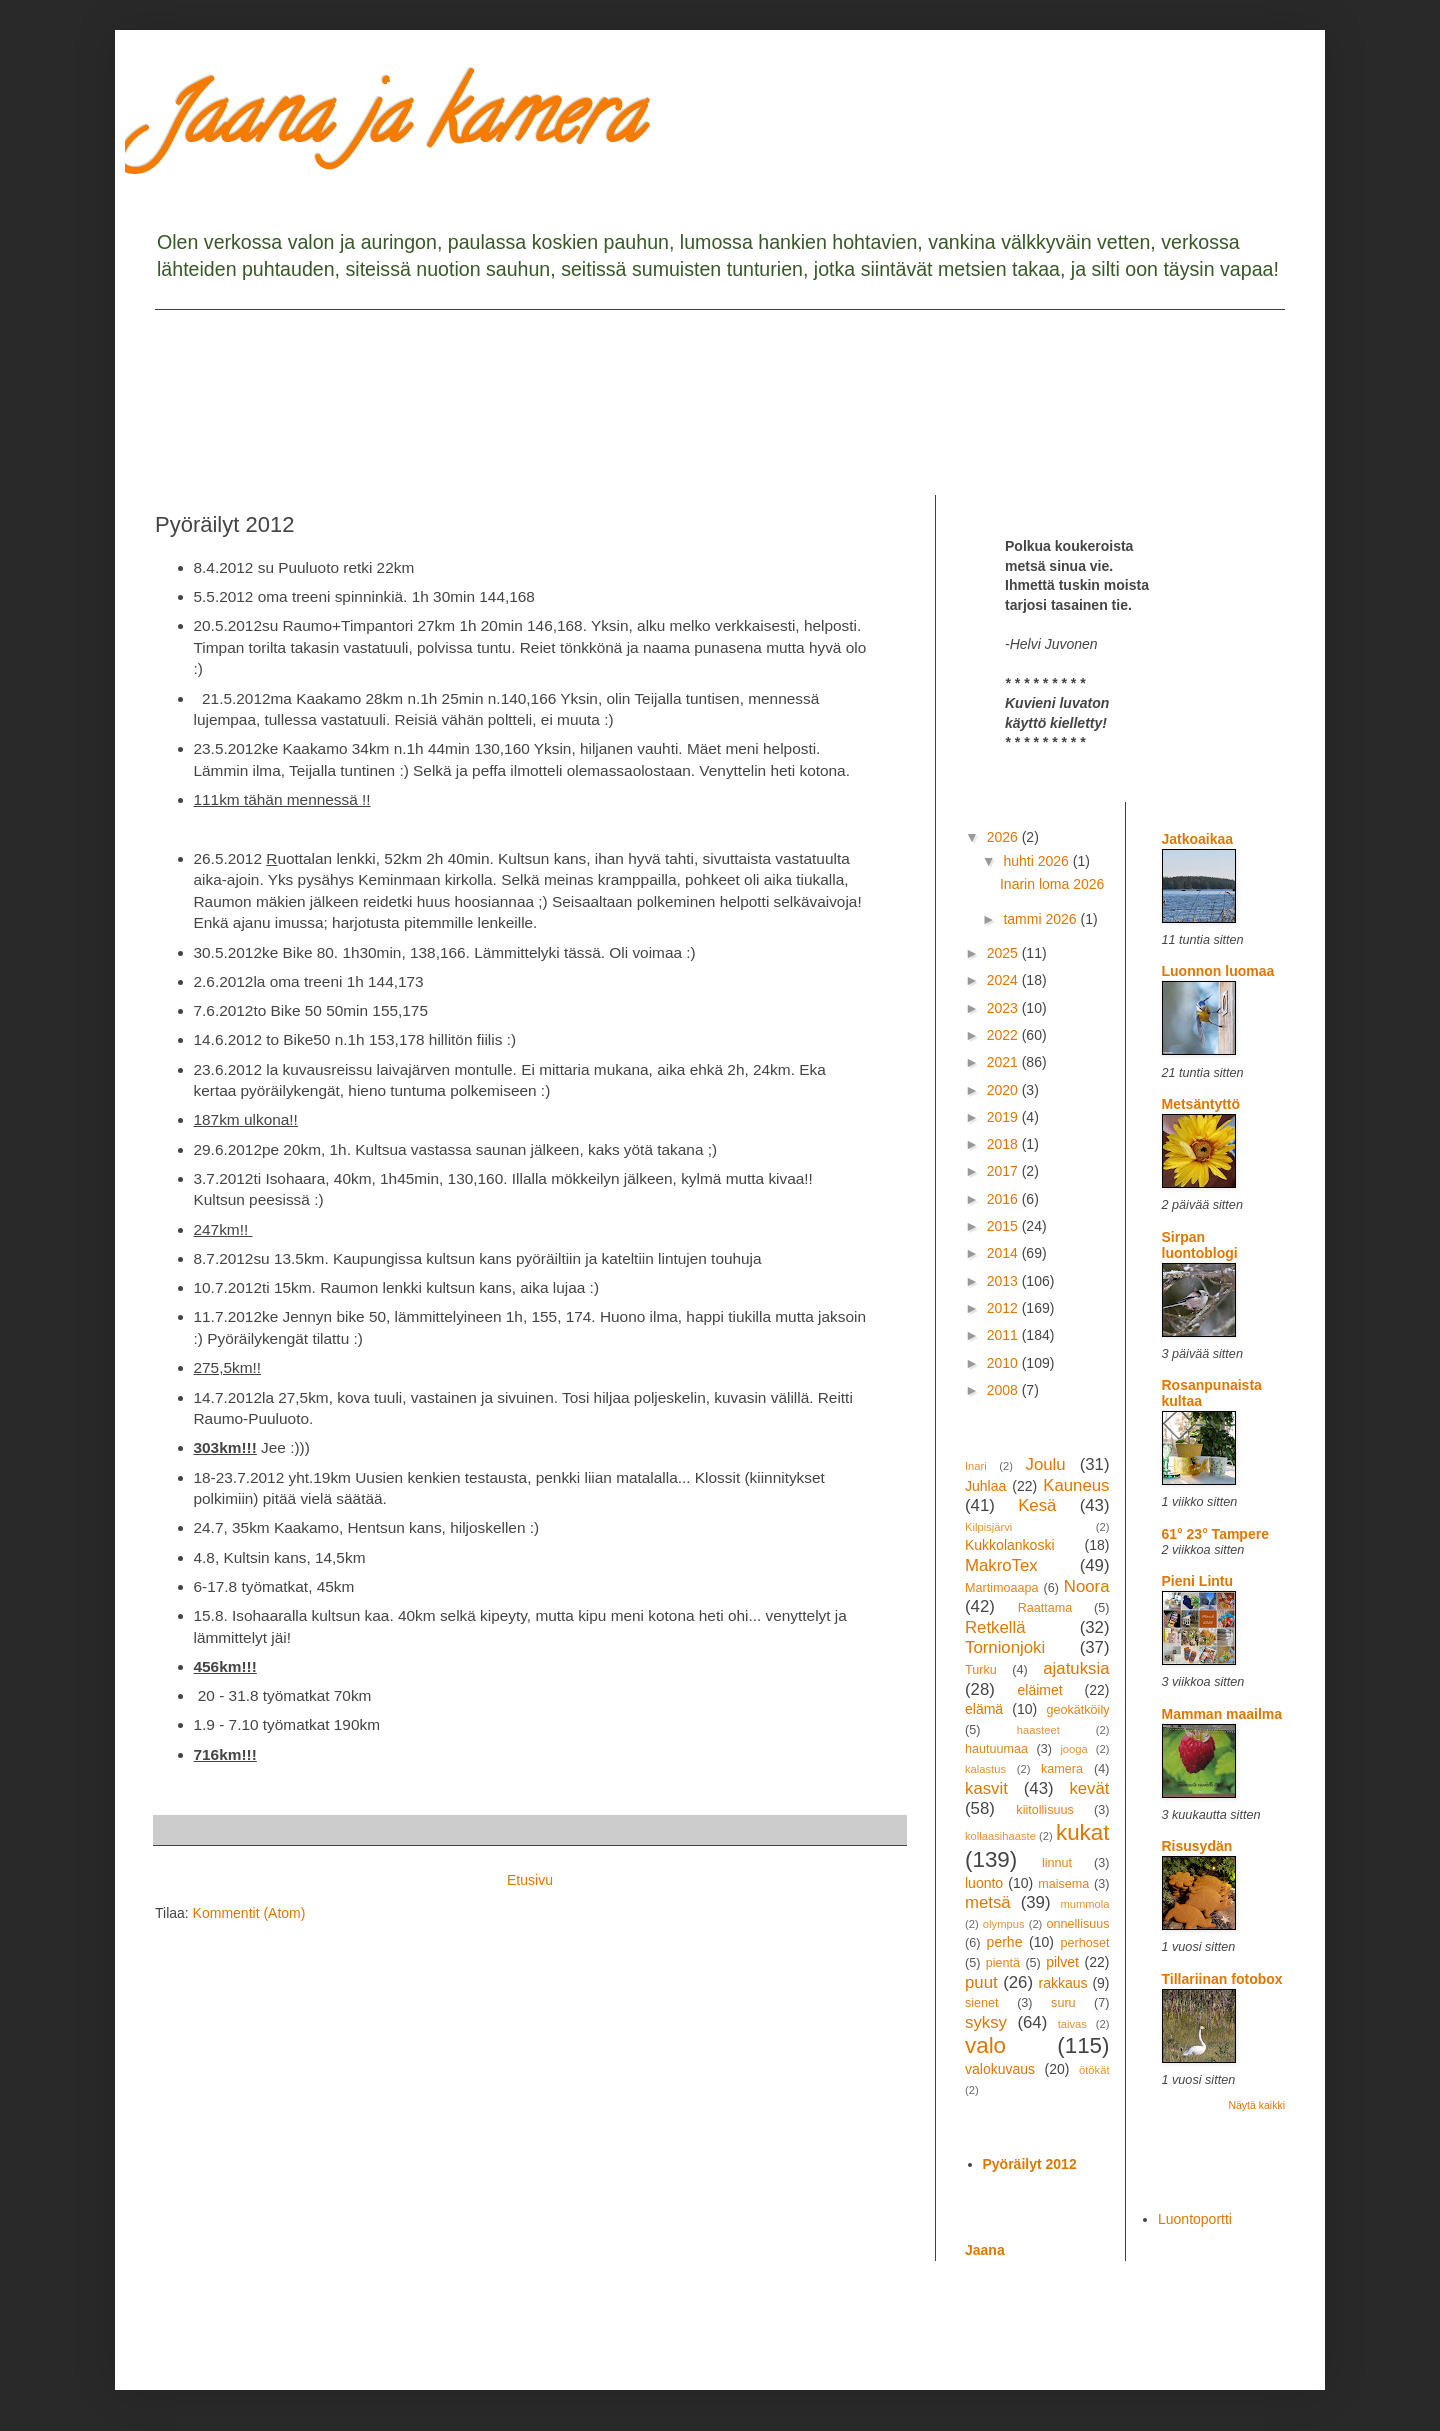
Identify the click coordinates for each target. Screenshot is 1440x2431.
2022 (1004, 1035)
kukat (1083, 1832)
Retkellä (995, 1627)
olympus (1004, 1924)
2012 (1004, 1308)
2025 (1004, 953)
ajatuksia (1076, 1668)
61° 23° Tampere (1215, 1534)
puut (981, 1982)
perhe (1005, 1942)
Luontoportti (1195, 2219)
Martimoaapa (1002, 1588)
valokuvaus (1000, 2069)
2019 (1004, 1117)
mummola (1084, 1904)
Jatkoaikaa (1198, 839)
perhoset (1085, 1943)
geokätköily (1077, 1710)
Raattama (1045, 1608)
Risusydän (1197, 1846)
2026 (1004, 837)
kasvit (986, 1788)
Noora (1087, 1586)
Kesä (1037, 1505)
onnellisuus (1078, 1924)
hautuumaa (996, 1749)
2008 (1004, 1390)
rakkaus (1063, 1983)
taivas (1072, 2024)
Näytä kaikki (1256, 2105)
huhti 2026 (1037, 861)
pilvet (1062, 1962)
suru (1063, 2003)
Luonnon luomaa (1218, 971)
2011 (1004, 1335)
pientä (1003, 1963)
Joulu (1045, 1464)
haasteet (1038, 1730)
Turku (981, 1670)
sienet (982, 2003)
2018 (1004, 1144)
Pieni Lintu (1198, 1581)
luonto (984, 1883)
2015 (1004, 1226)
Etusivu (530, 1880)
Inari (976, 1466)
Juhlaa (985, 1486)
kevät (1089, 1788)
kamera (1062, 1769)
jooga (1073, 1749)
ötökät (1094, 2070)
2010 (1004, 1363)
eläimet (1040, 1690)
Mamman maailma (1222, 1714)
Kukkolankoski (1010, 1545)
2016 (1004, 1199)
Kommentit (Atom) (249, 1913)
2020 (1004, 1090)
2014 (1004, 1253)
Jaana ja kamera (398, 124)
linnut (1057, 1863)
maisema (1063, 1884)
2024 (1004, 980)
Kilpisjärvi (988, 1527)
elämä (984, 1709)
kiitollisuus (1044, 1810)
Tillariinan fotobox (1222, 1979)
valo (985, 2045)
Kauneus (1076, 1485)
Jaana (985, 2250)
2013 (1004, 1281)
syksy (986, 2022)
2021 (1004, 1062)
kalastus (985, 1769)
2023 (1004, 1008)
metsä (988, 1902)
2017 (1004, 1171)
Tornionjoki (1005, 1647)
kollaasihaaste (1000, 1836)
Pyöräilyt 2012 (1030, 2164)
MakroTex (1001, 1565)
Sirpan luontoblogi (1200, 1245)
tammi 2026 (1041, 919)
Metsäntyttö (1201, 1104)
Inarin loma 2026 (1052, 884)
